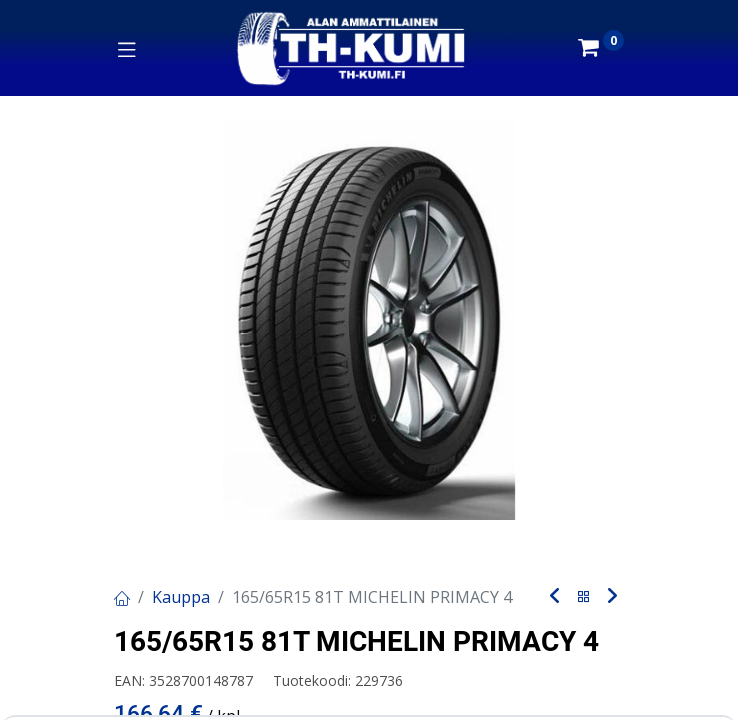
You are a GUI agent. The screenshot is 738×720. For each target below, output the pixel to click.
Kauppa (181, 597)
